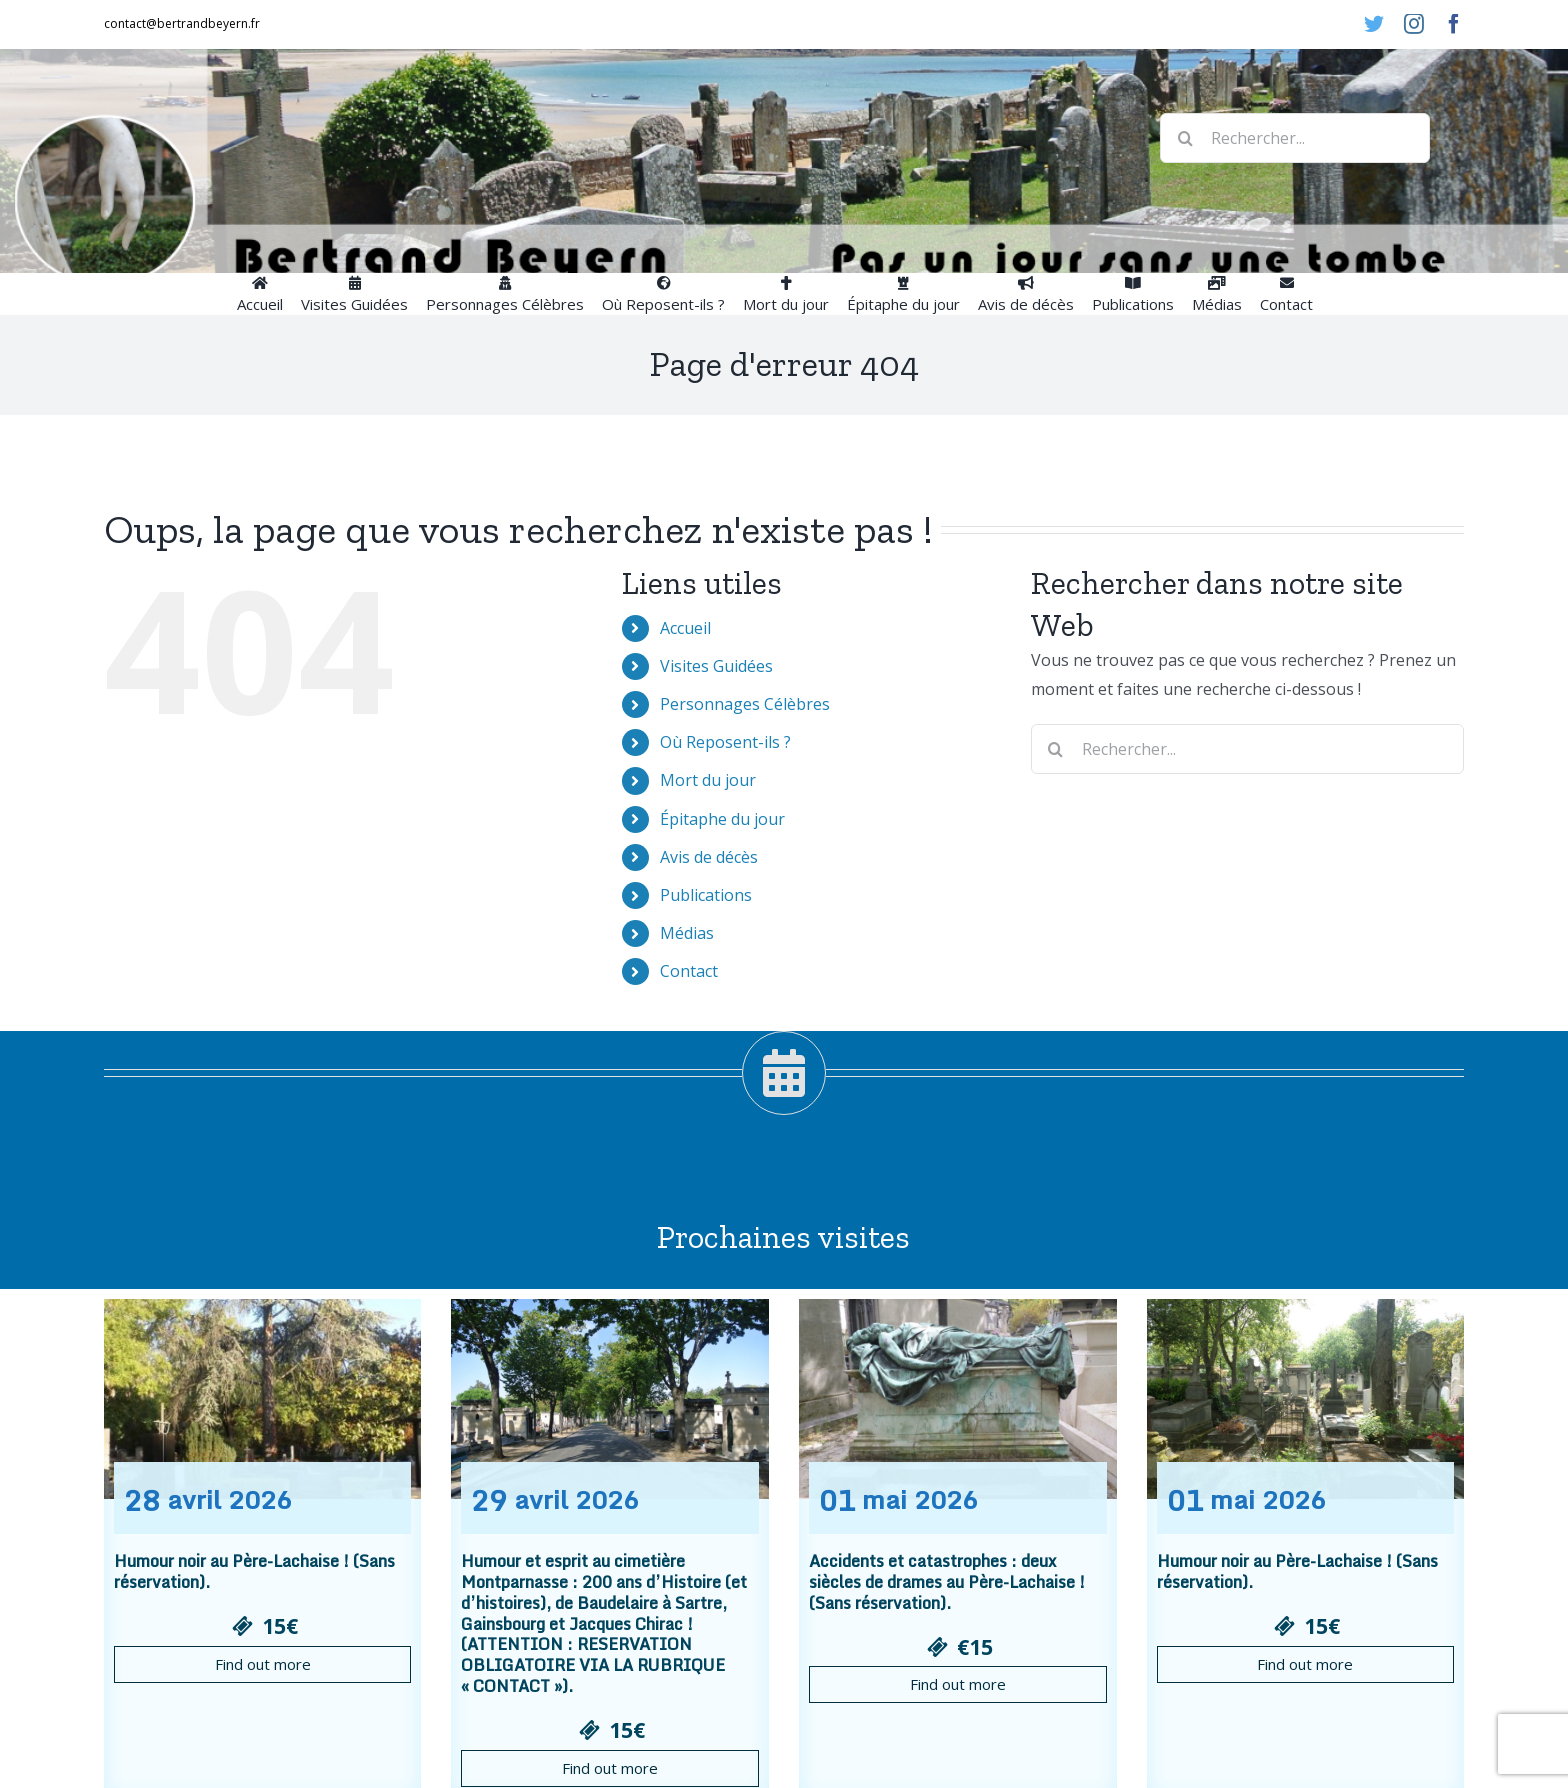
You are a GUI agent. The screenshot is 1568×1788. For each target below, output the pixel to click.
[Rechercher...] (1295, 138)
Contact (689, 971)
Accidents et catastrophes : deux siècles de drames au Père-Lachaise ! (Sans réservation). (947, 1582)
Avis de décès (709, 857)
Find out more (263, 1664)
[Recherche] (1185, 138)
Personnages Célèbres (745, 704)
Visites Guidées (716, 666)
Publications (706, 895)
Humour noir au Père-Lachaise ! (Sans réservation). (254, 1571)
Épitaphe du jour (722, 819)
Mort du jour (708, 780)
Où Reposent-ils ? (725, 742)
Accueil (685, 628)
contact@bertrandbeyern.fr (182, 23)
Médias (687, 933)
